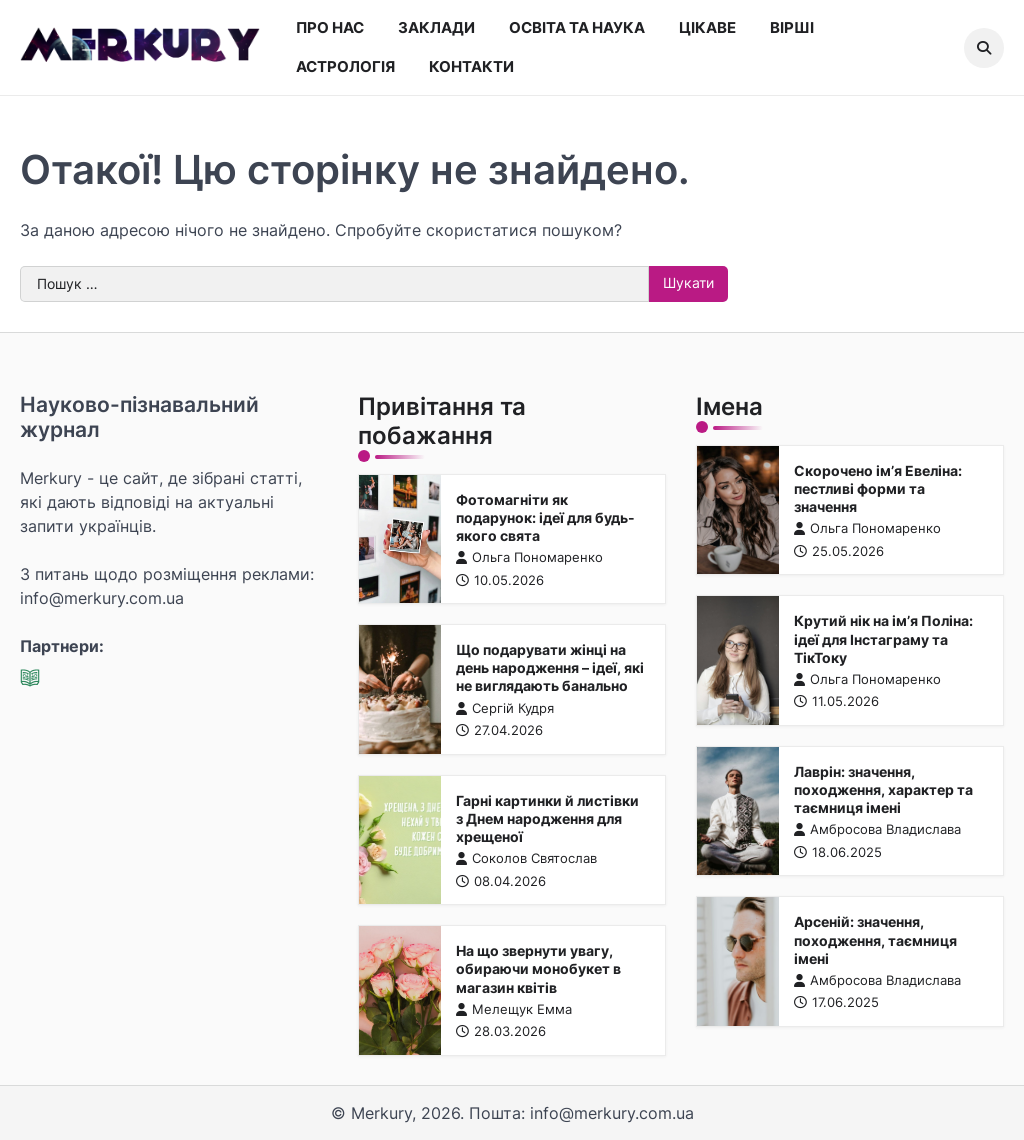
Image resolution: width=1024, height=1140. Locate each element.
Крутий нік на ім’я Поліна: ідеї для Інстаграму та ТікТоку (883, 639)
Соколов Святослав (526, 858)
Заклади (436, 27)
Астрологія (345, 66)
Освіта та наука (577, 27)
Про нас (330, 27)
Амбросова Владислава (877, 829)
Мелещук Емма (514, 1008)
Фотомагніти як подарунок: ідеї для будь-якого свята (545, 517)
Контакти (471, 66)
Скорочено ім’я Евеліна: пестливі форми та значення (878, 488)
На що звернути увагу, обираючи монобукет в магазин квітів (538, 969)
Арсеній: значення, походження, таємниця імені (875, 940)
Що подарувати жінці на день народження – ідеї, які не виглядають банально (550, 668)
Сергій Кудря (505, 707)
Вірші (792, 27)
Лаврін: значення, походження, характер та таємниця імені (883, 789)
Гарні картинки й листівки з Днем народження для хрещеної (547, 818)
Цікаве (707, 27)
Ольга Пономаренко (529, 557)
